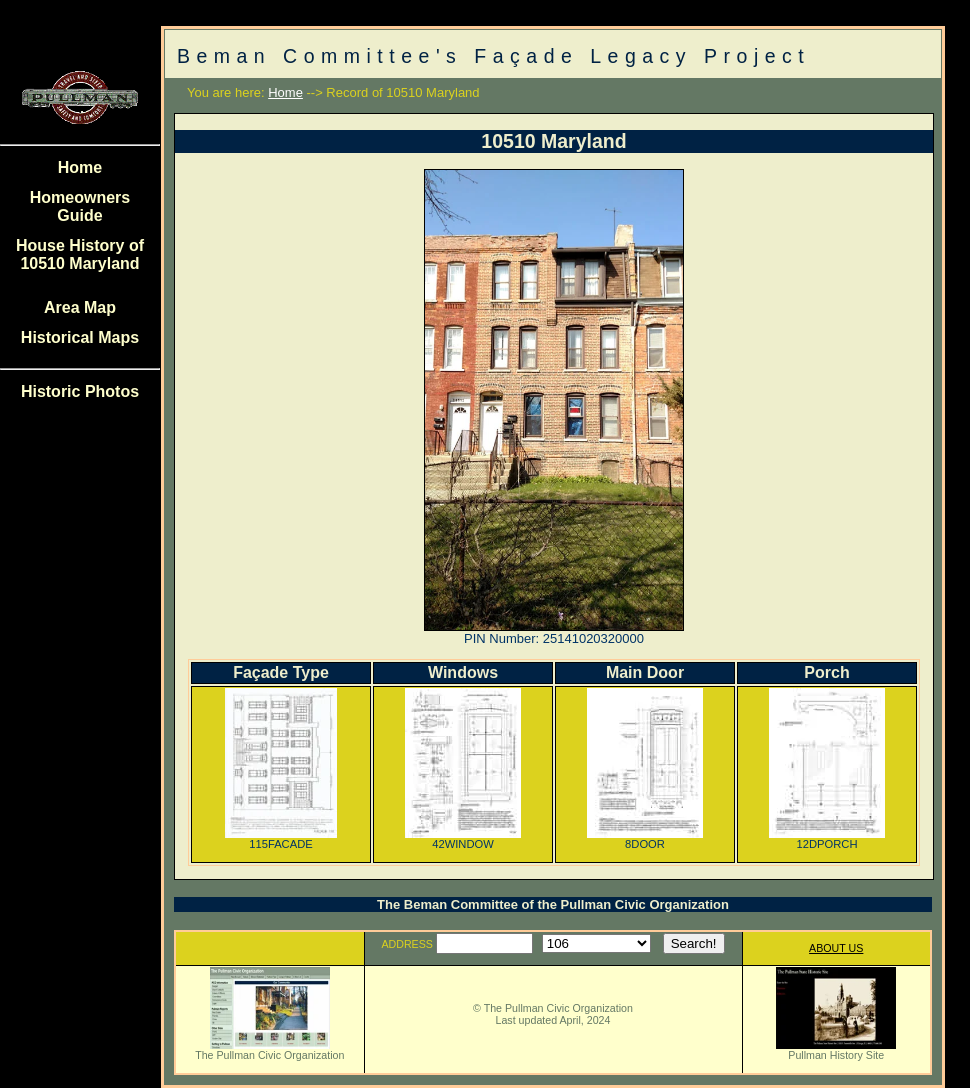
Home (80, 167)
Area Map (80, 307)
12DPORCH (827, 839)
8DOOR (645, 839)
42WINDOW (463, 839)
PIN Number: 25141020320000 (554, 638)
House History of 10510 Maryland (80, 254)
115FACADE (281, 839)
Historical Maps (80, 337)
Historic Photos (80, 391)
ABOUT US (836, 948)
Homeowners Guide (80, 206)
